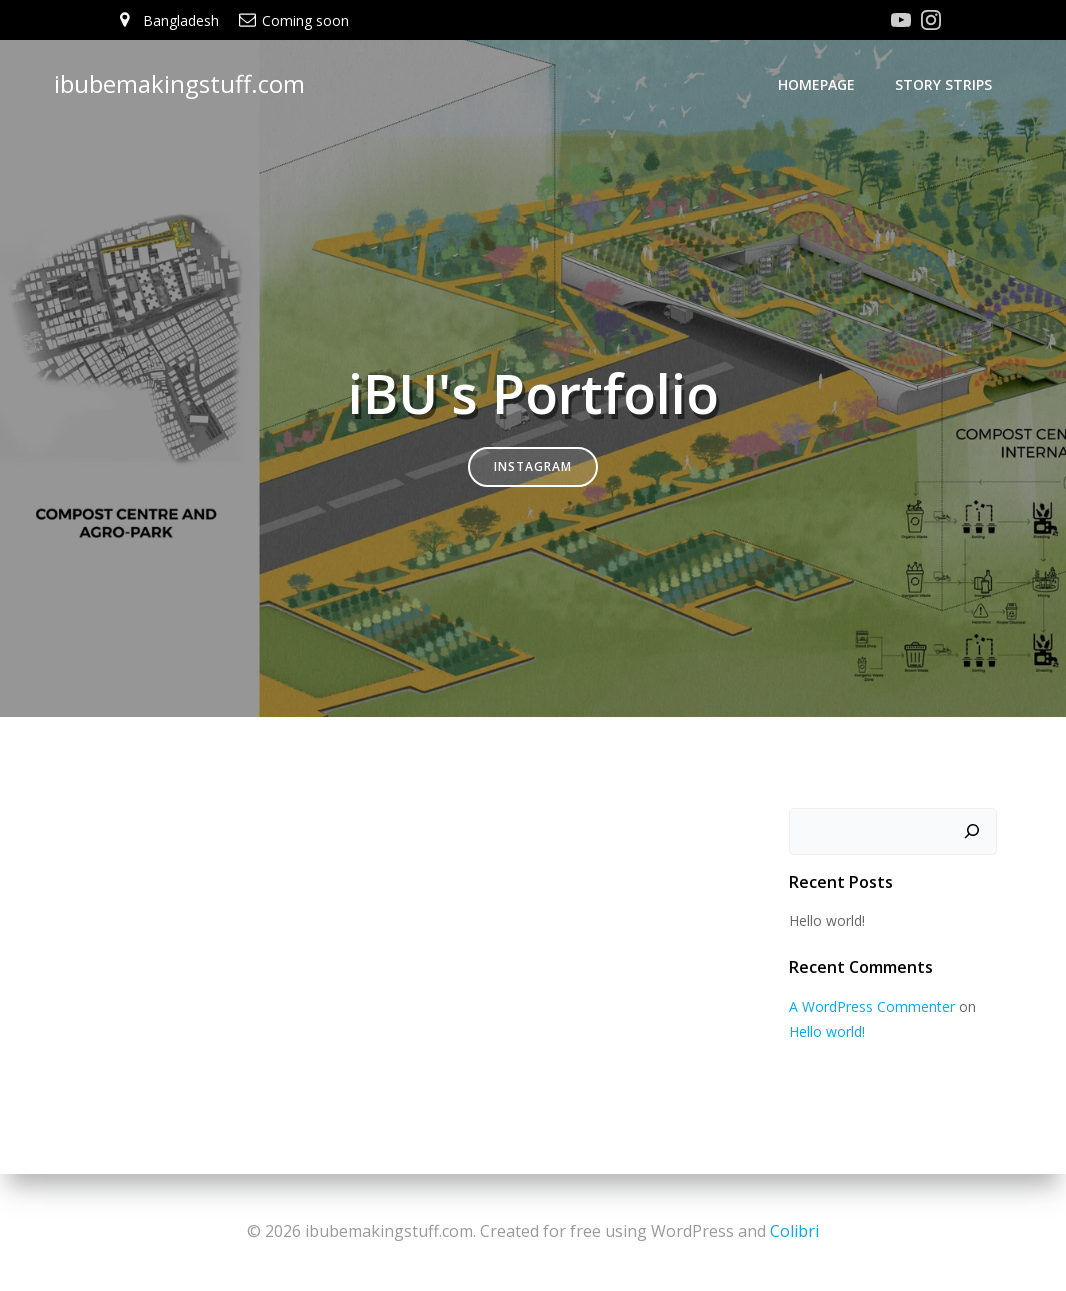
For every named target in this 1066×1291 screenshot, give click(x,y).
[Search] (973, 832)
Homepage (817, 85)
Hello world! (826, 920)
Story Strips (944, 85)
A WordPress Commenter (871, 1007)
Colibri (794, 1231)
